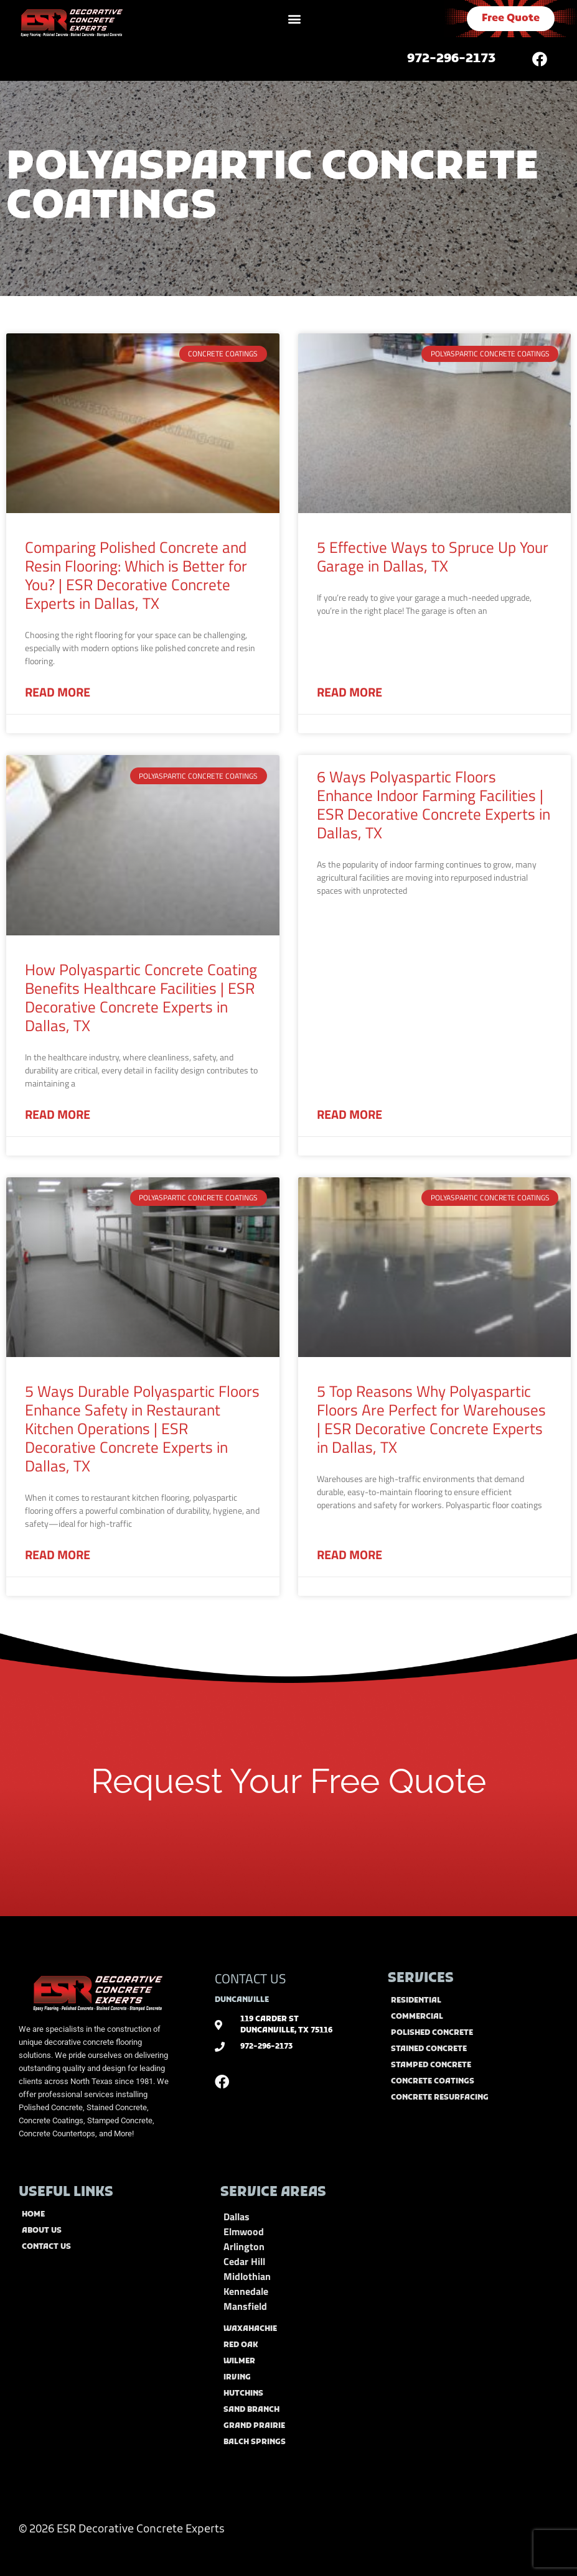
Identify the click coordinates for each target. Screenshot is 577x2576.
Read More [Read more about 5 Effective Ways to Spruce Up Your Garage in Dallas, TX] (349, 692)
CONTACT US (250, 1978)
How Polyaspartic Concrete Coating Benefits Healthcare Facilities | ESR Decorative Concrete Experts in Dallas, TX (141, 997)
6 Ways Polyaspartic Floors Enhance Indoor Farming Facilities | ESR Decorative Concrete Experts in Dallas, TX (433, 805)
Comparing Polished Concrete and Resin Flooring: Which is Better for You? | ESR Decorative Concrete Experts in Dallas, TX (136, 575)
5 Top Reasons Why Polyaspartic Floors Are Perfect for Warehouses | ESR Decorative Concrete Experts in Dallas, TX (431, 1419)
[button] (294, 19)
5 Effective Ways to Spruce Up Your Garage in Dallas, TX (432, 556)
